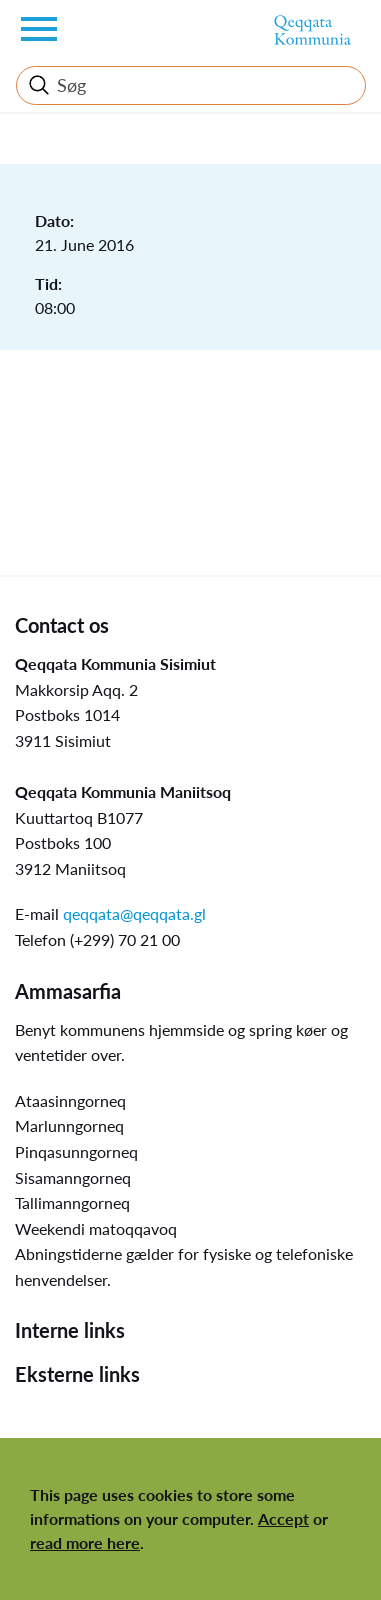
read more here (85, 1542)
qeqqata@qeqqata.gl (134, 913)
